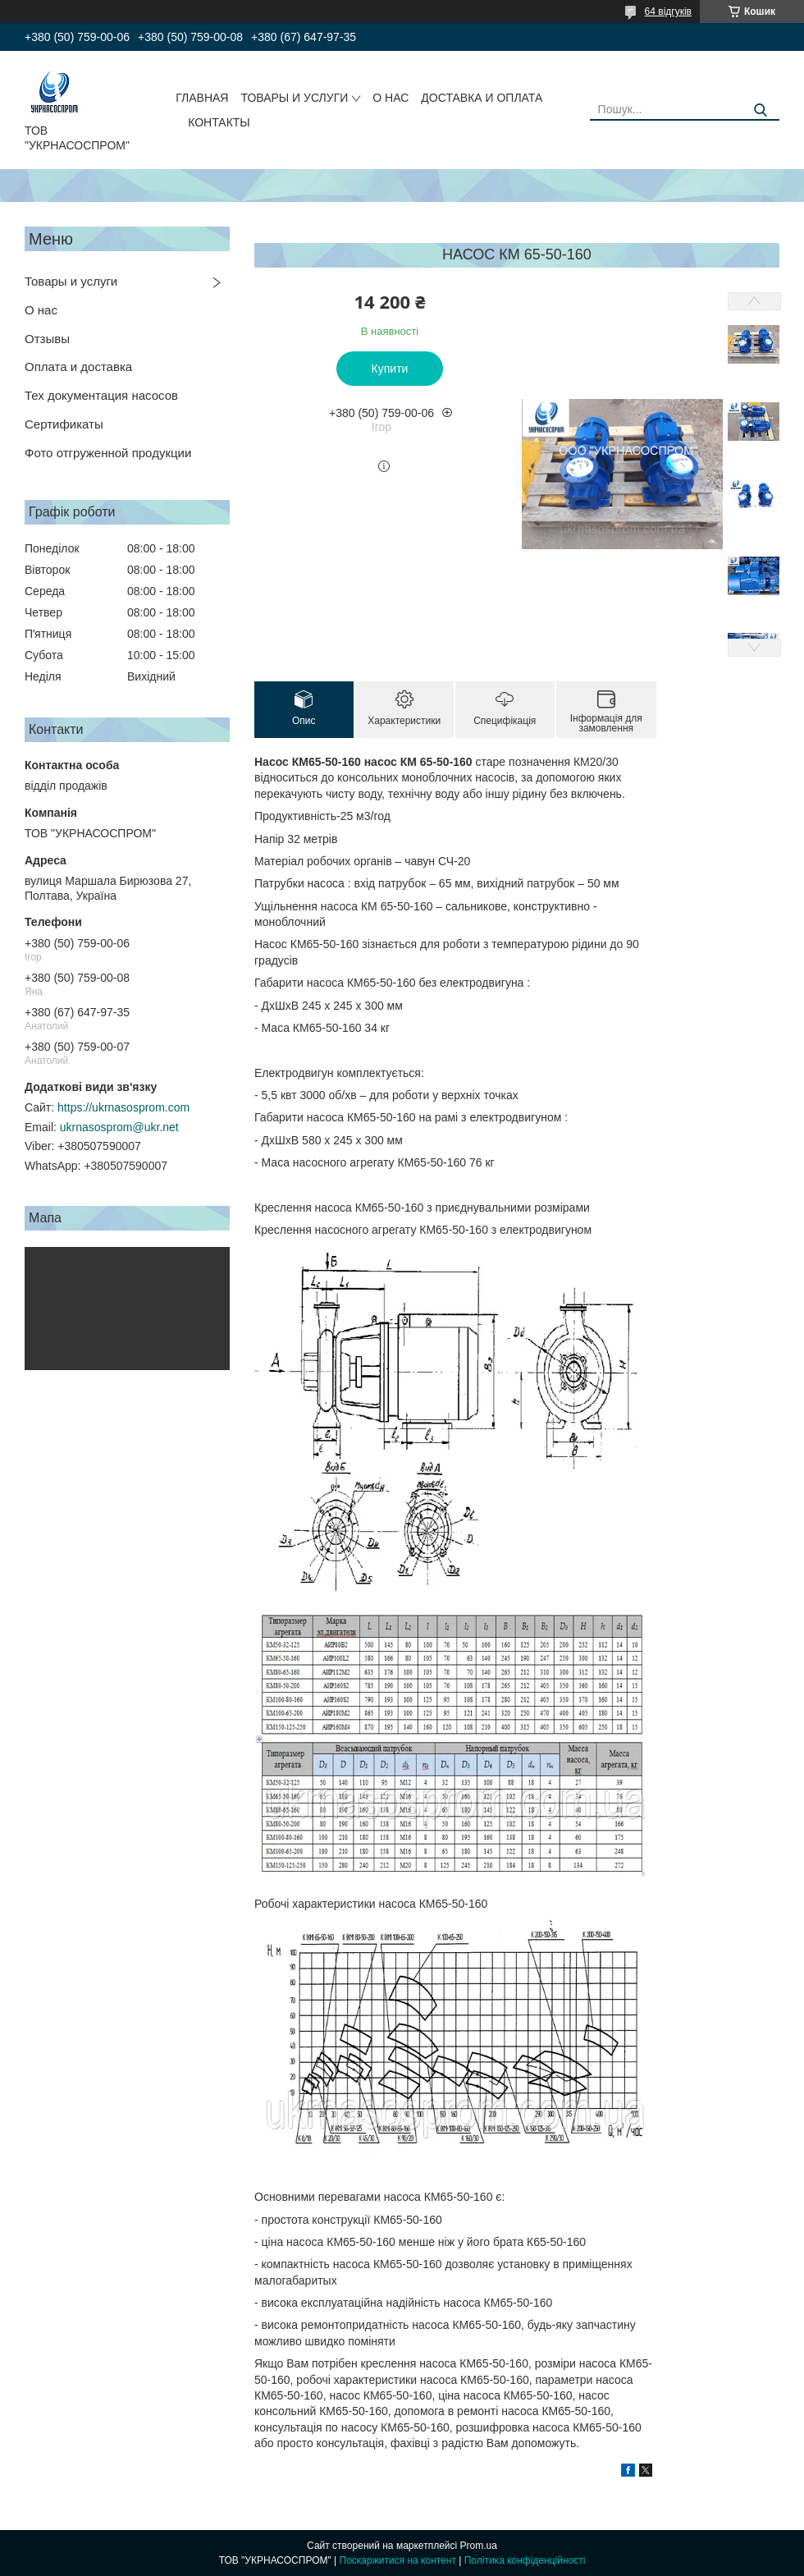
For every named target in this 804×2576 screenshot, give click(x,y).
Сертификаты (64, 424)
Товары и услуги (71, 281)
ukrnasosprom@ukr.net (119, 1127)
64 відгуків (668, 11)
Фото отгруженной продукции (108, 453)
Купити (390, 368)
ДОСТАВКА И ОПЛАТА (481, 97)
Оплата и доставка (78, 367)
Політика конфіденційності (525, 2560)
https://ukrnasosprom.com (123, 1107)
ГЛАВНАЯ (202, 97)
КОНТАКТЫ (219, 122)
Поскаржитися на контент (398, 2560)
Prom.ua (478, 2545)
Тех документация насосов (101, 395)
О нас (41, 310)
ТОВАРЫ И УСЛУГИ (294, 97)
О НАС (390, 97)
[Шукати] (760, 110)
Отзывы (47, 339)
